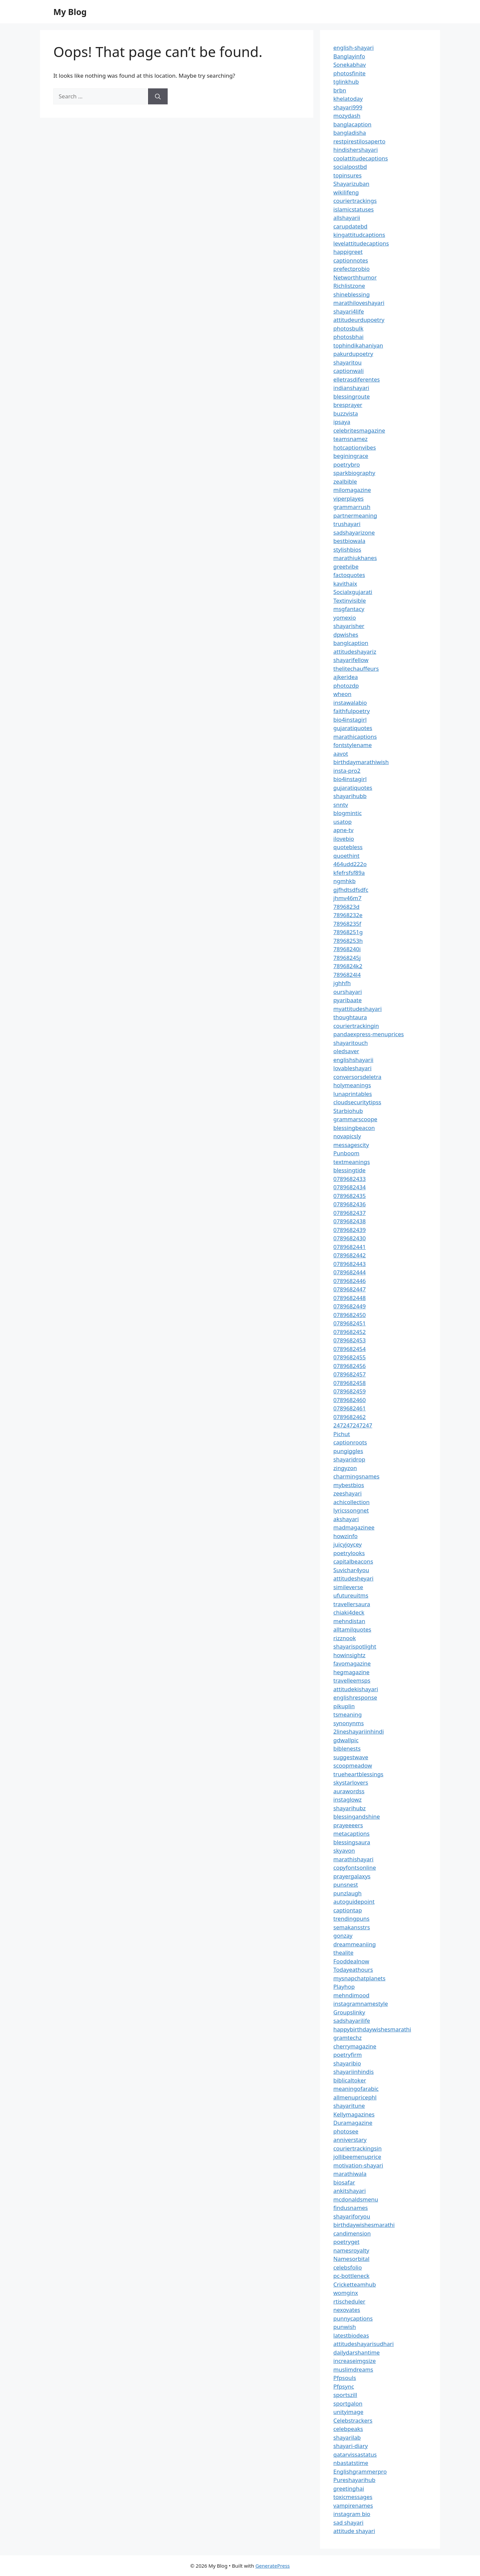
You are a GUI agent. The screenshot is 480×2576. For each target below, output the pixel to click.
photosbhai (348, 337)
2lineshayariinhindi (358, 1731)
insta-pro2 (346, 770)
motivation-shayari (358, 2165)
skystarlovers (350, 1782)
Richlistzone (349, 285)
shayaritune (349, 2105)
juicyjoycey (347, 1544)
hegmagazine (351, 1672)
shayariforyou (351, 2216)
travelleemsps (351, 1680)
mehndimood (351, 1995)
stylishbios (347, 549)
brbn (339, 90)
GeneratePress (272, 2565)
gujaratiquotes (352, 728)
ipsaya (341, 422)
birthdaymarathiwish (361, 762)
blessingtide (349, 1170)
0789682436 (349, 1204)
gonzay (342, 1935)
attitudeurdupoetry (358, 320)
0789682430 (349, 1238)
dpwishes (345, 634)
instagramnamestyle (360, 2003)
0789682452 (349, 1332)
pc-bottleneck (351, 2276)
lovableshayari (352, 1068)
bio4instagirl (350, 719)
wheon (342, 694)
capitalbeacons (353, 1561)
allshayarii (346, 217)
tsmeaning (347, 1714)
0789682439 (349, 1230)
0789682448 (349, 1298)
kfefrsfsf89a (349, 872)
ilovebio (343, 838)
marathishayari (353, 1859)
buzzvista (345, 413)
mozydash (346, 115)
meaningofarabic (356, 2088)
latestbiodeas (351, 2335)
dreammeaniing (354, 1944)
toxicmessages (352, 2497)
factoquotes (349, 575)
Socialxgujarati (352, 592)
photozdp (346, 685)
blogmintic (347, 813)
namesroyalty (351, 2250)
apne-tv (343, 830)
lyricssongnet (351, 1510)
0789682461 (349, 1408)
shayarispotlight (354, 1646)
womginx (345, 2293)
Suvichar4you (351, 1570)
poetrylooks (349, 1553)
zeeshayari (347, 1493)
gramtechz (347, 2037)
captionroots (350, 1442)
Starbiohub (348, 1111)
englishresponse (355, 1697)
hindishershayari (355, 149)
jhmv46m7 (347, 898)
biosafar (344, 2182)
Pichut (341, 1434)
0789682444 (349, 1272)
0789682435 (349, 1196)
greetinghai (348, 2488)
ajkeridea (345, 677)
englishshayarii (353, 1060)
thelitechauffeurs (356, 668)
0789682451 (349, 1323)
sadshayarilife (351, 2020)
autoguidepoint (354, 1901)
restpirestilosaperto (359, 141)
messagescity (351, 1145)
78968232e (347, 915)
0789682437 (349, 1213)
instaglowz (347, 1799)
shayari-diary (350, 2446)
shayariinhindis (353, 2071)
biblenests (347, 1748)
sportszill (345, 2395)
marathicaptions (355, 736)
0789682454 (349, 1349)
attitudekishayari (355, 1689)
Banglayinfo (349, 56)
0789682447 (349, 1289)
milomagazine (352, 490)
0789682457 (349, 1374)
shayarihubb (350, 796)
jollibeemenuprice (357, 2156)
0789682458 (349, 1383)
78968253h (348, 940)
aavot (340, 753)
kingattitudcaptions (359, 234)
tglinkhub (346, 81)
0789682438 (349, 1221)
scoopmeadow (352, 1765)
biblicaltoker (349, 2080)
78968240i (347, 949)
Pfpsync (343, 2386)
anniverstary (350, 2139)
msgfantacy (348, 609)
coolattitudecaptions (360, 158)
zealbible (345, 481)
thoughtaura (350, 1017)
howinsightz (349, 1655)
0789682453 (349, 1340)
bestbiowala (349, 541)
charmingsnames (356, 1476)
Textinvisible (349, 600)
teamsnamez (350, 439)
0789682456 (349, 1366)
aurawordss (348, 1791)
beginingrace (350, 456)
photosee (345, 2131)
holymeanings (352, 1085)
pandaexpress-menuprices (368, 1034)
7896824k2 (347, 966)
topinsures (347, 175)
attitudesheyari (353, 1578)
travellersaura (351, 1604)
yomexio (344, 617)
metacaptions (351, 1833)
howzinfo (345, 1536)
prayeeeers (348, 1825)
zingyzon (345, 1468)
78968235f (347, 923)
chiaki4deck (348, 1612)
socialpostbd (350, 166)
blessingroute (351, 396)
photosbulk (348, 328)
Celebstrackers (352, 2420)
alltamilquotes (352, 1629)
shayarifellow (350, 660)
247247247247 (352, 1425)
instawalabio (350, 702)
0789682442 (349, 1255)
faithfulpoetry (351, 711)
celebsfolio (347, 2267)
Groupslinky (349, 2012)
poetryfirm (347, 2054)
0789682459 (349, 1391)
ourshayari (347, 992)
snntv (340, 804)
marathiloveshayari (358, 302)
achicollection (351, 1502)
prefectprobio (351, 268)
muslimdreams (353, 2369)
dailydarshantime (356, 2352)
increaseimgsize (354, 2361)
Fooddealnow (351, 1961)
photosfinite (349, 73)
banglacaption (352, 124)
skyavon (344, 1850)
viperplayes (348, 498)
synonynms (348, 1723)
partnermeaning (355, 515)
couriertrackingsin (357, 2148)
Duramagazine (352, 2122)
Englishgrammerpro (360, 2471)
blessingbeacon (354, 1128)
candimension (352, 2233)
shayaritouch (350, 1043)
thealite (343, 1952)
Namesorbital (351, 2259)
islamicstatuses (353, 209)
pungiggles (348, 1451)
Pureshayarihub (354, 2480)
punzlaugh (347, 1893)
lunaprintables (352, 1094)
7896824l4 (347, 975)
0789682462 (349, 1417)
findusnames (350, 2207)
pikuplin (344, 1706)
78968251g (348, 932)
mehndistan (349, 1621)
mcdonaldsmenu (355, 2199)
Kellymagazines (354, 2114)
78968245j (347, 957)
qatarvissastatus (355, 2454)
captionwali (348, 371)
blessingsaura (351, 1842)
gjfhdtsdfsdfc (350, 889)
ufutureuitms (350, 1595)
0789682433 (349, 1179)
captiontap (347, 1910)
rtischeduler (349, 2301)
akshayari (346, 1519)
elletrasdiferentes (356, 379)
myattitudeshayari (357, 1009)
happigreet (348, 251)
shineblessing (351, 294)
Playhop (344, 1986)
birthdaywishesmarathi (364, 2224)
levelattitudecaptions (361, 243)
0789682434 (349, 1187)
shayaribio (347, 2063)
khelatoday (348, 98)
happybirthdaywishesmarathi (372, 2029)
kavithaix (345, 583)
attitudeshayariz (354, 651)
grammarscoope (355, 1119)
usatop (342, 821)
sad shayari (348, 2522)
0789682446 (349, 1281)
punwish (344, 2327)
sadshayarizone (354, 532)
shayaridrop (349, 1459)
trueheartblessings (358, 1774)
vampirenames (353, 2505)
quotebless (348, 847)
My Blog (70, 11)
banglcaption (350, 643)
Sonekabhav (349, 64)
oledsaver (346, 1051)
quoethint (346, 855)
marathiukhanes (355, 558)
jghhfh (342, 983)
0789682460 (349, 1400)
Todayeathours (353, 1969)
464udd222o (350, 864)
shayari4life (348, 311)
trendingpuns (351, 1918)
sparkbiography (354, 473)
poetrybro (346, 464)
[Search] (158, 96)
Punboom (346, 1153)
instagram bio (351, 2514)
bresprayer (347, 405)
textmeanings (351, 1162)
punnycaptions (353, 2318)
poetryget (346, 2241)
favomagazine (352, 1663)
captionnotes (350, 260)
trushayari (346, 524)
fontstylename (352, 745)
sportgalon (347, 2403)
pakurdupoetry (353, 354)
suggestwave (350, 1757)
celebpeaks (348, 2429)
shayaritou (347, 362)
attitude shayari (354, 2531)
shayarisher (348, 626)
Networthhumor (355, 277)
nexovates (346, 2310)
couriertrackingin (356, 1026)
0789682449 (349, 1306)
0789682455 (349, 1357)
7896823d (346, 906)
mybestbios (348, 1485)
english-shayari (353, 47)
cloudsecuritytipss (357, 1102)
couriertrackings (355, 200)
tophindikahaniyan (358, 345)
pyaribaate (347, 1000)
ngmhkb (344, 881)
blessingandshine (356, 1816)
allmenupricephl (355, 2097)
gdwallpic (346, 1740)
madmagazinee (353, 1527)
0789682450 (349, 1315)
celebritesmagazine (359, 430)
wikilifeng (346, 192)
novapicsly (347, 1136)
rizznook (344, 1638)
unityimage (348, 2412)
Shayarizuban (351, 183)
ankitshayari (349, 2190)
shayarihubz (349, 1808)
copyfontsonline (354, 1867)
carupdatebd (350, 226)
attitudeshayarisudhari (363, 2344)
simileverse (348, 1587)
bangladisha (349, 132)
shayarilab (347, 2437)
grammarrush (351, 507)
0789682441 (349, 1247)
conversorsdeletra (357, 1077)
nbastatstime (350, 2463)
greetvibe (346, 566)
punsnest (345, 1884)
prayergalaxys (352, 1876)
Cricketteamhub (354, 2284)
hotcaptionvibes (354, 447)
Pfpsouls (344, 2378)
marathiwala (350, 2173)
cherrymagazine (354, 2046)
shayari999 (347, 107)
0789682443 (349, 1264)
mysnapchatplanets (359, 1978)
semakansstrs (351, 1927)
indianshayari (351, 388)
